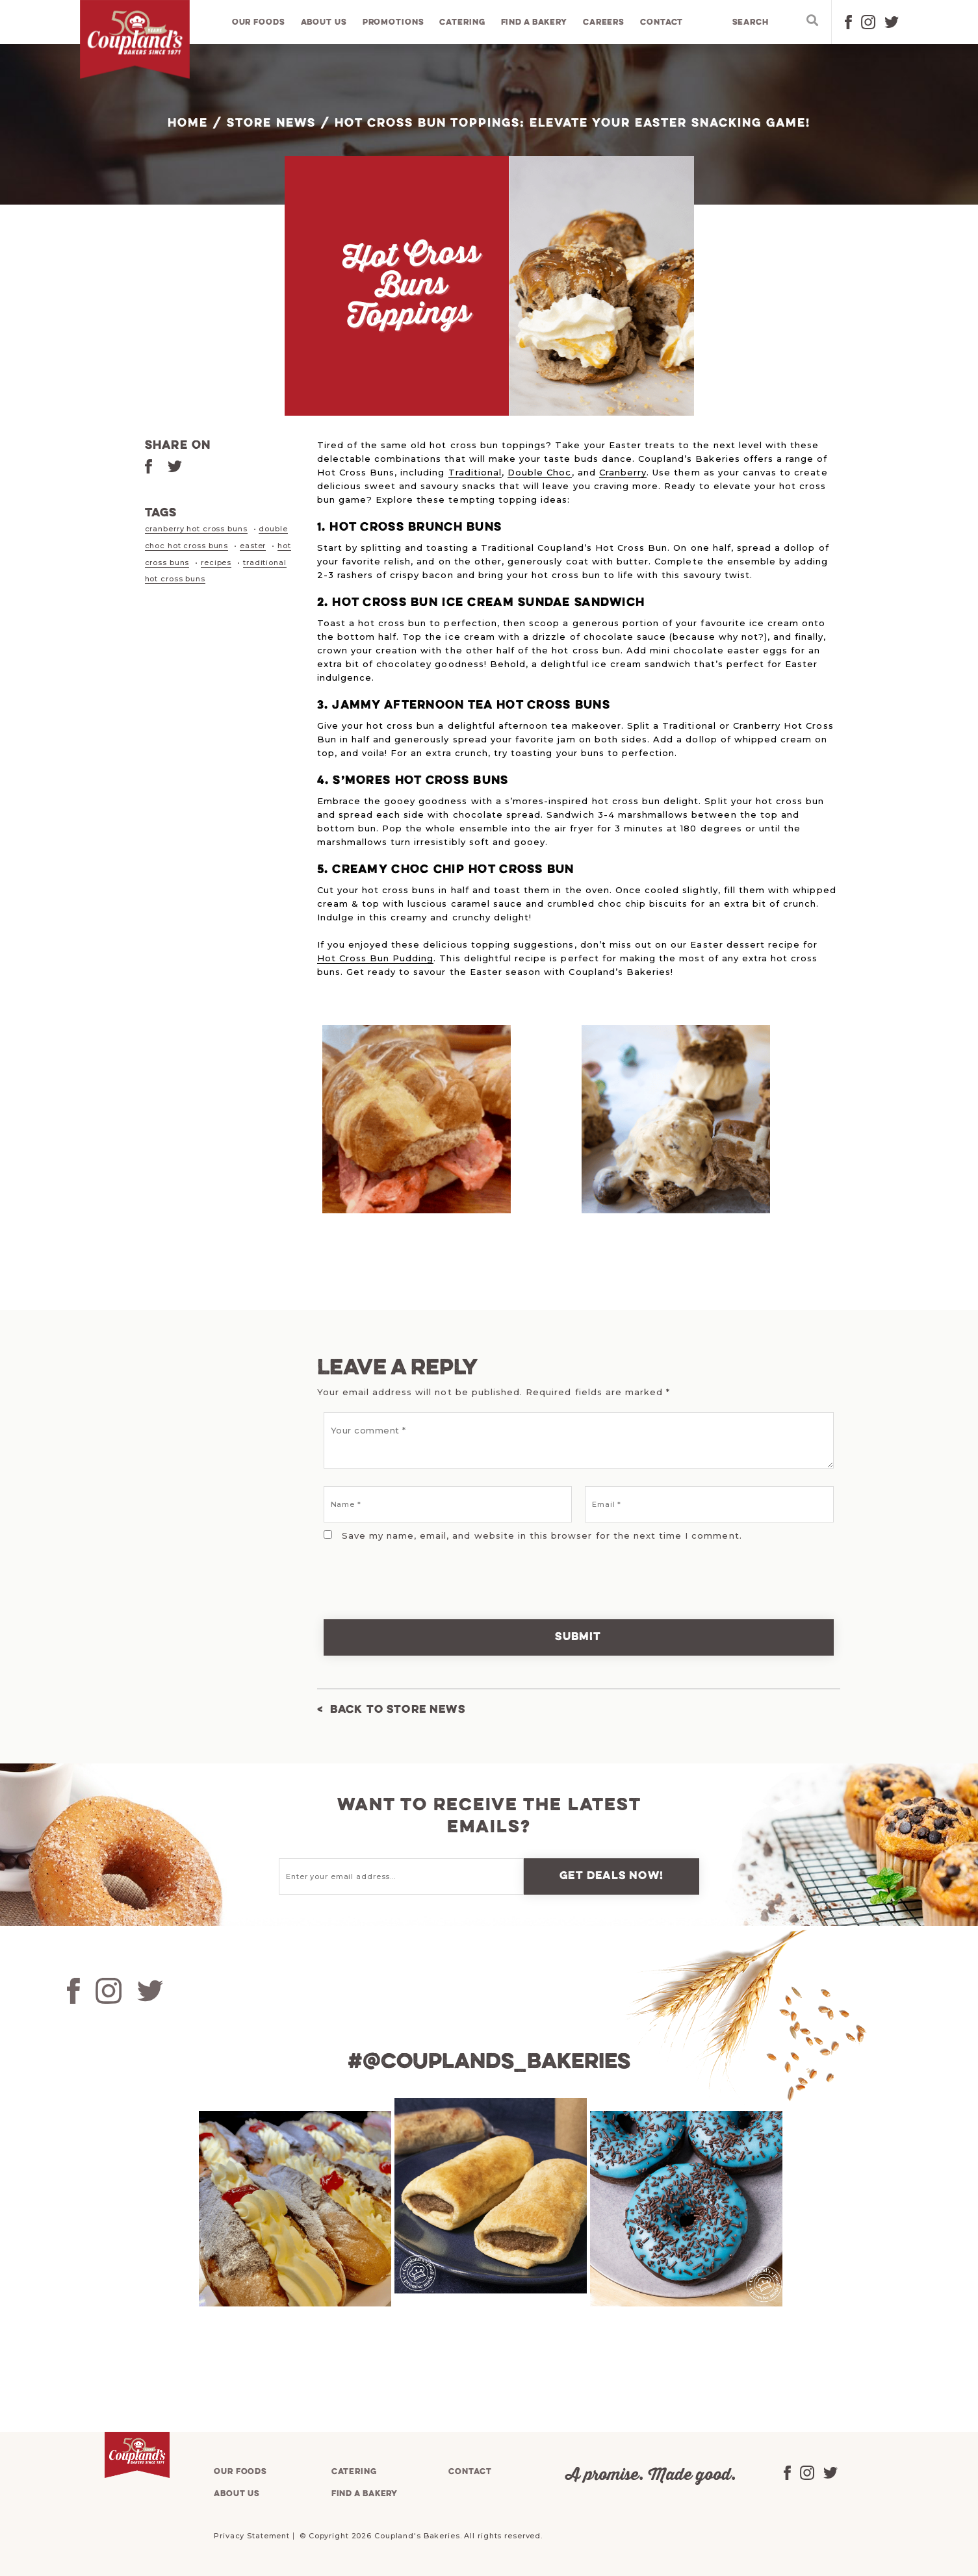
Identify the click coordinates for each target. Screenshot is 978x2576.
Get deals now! (611, 1876)
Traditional (475, 472)
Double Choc (539, 472)
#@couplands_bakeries (489, 2062)
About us (324, 22)
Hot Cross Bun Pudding (375, 958)
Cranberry (623, 472)
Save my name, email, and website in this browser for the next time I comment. (542, 1535)
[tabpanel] (293, 2209)
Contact (662, 22)
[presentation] (406, 1572)
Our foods (258, 22)
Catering (462, 22)
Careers (603, 22)
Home (188, 123)
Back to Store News (398, 1710)
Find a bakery (534, 22)
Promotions (393, 22)
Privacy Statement (252, 2535)
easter (253, 544)
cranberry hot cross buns (196, 528)
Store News (271, 123)
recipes (216, 561)
